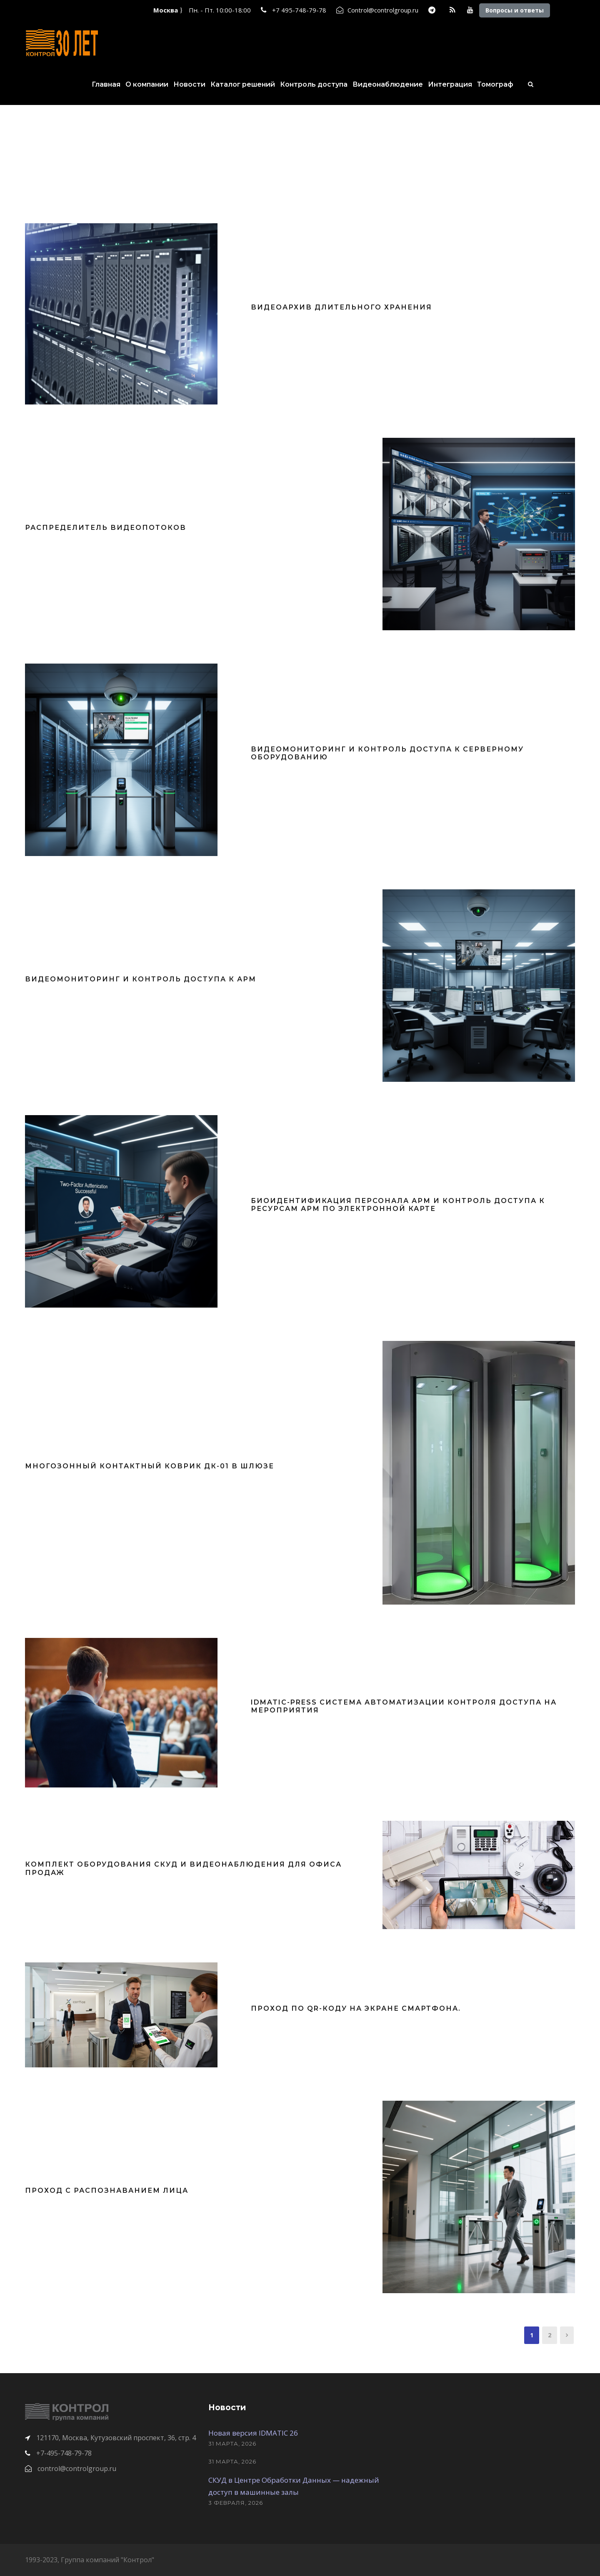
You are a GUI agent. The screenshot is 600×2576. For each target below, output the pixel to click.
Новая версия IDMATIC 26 (253, 2433)
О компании (146, 84)
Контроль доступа (314, 84)
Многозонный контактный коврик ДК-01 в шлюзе (149, 1466)
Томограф (495, 84)
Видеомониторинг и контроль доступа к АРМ (140, 979)
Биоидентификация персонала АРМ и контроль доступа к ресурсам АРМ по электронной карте (398, 1205)
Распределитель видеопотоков (105, 528)
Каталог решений (242, 84)
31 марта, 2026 (232, 2443)
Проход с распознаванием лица (106, 2190)
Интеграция (450, 84)
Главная (106, 84)
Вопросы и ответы (514, 10)
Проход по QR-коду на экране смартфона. (356, 2008)
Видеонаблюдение (387, 84)
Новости (189, 84)
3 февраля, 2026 (235, 2502)
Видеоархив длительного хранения (341, 307)
